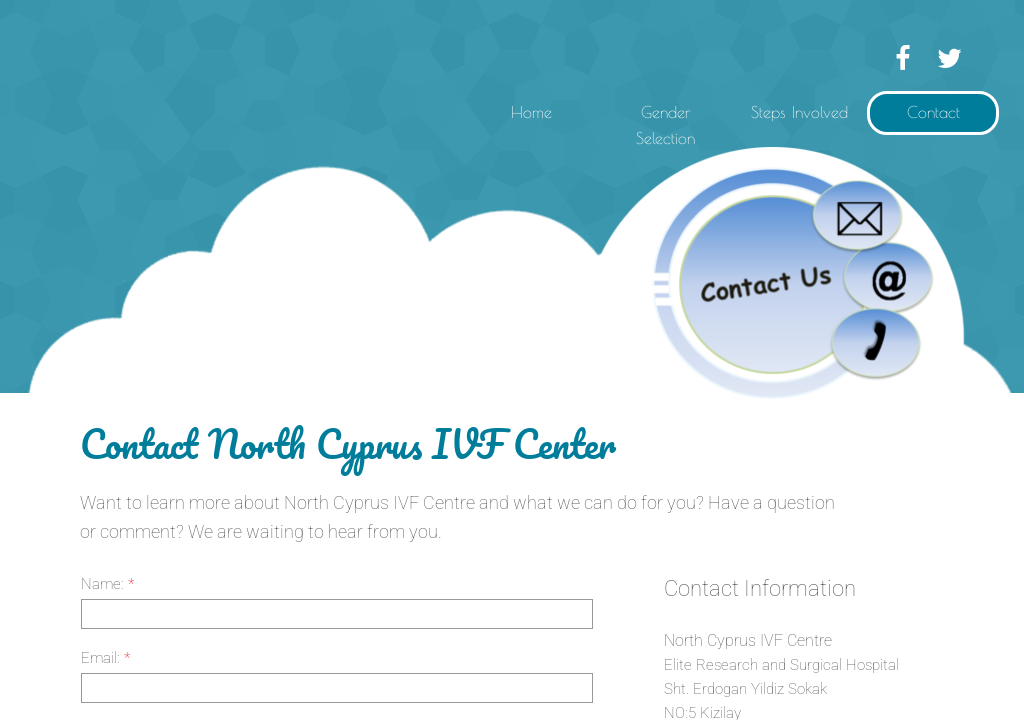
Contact (933, 112)
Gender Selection (665, 125)
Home (531, 112)
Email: (105, 658)
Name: (107, 584)
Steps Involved (799, 112)
